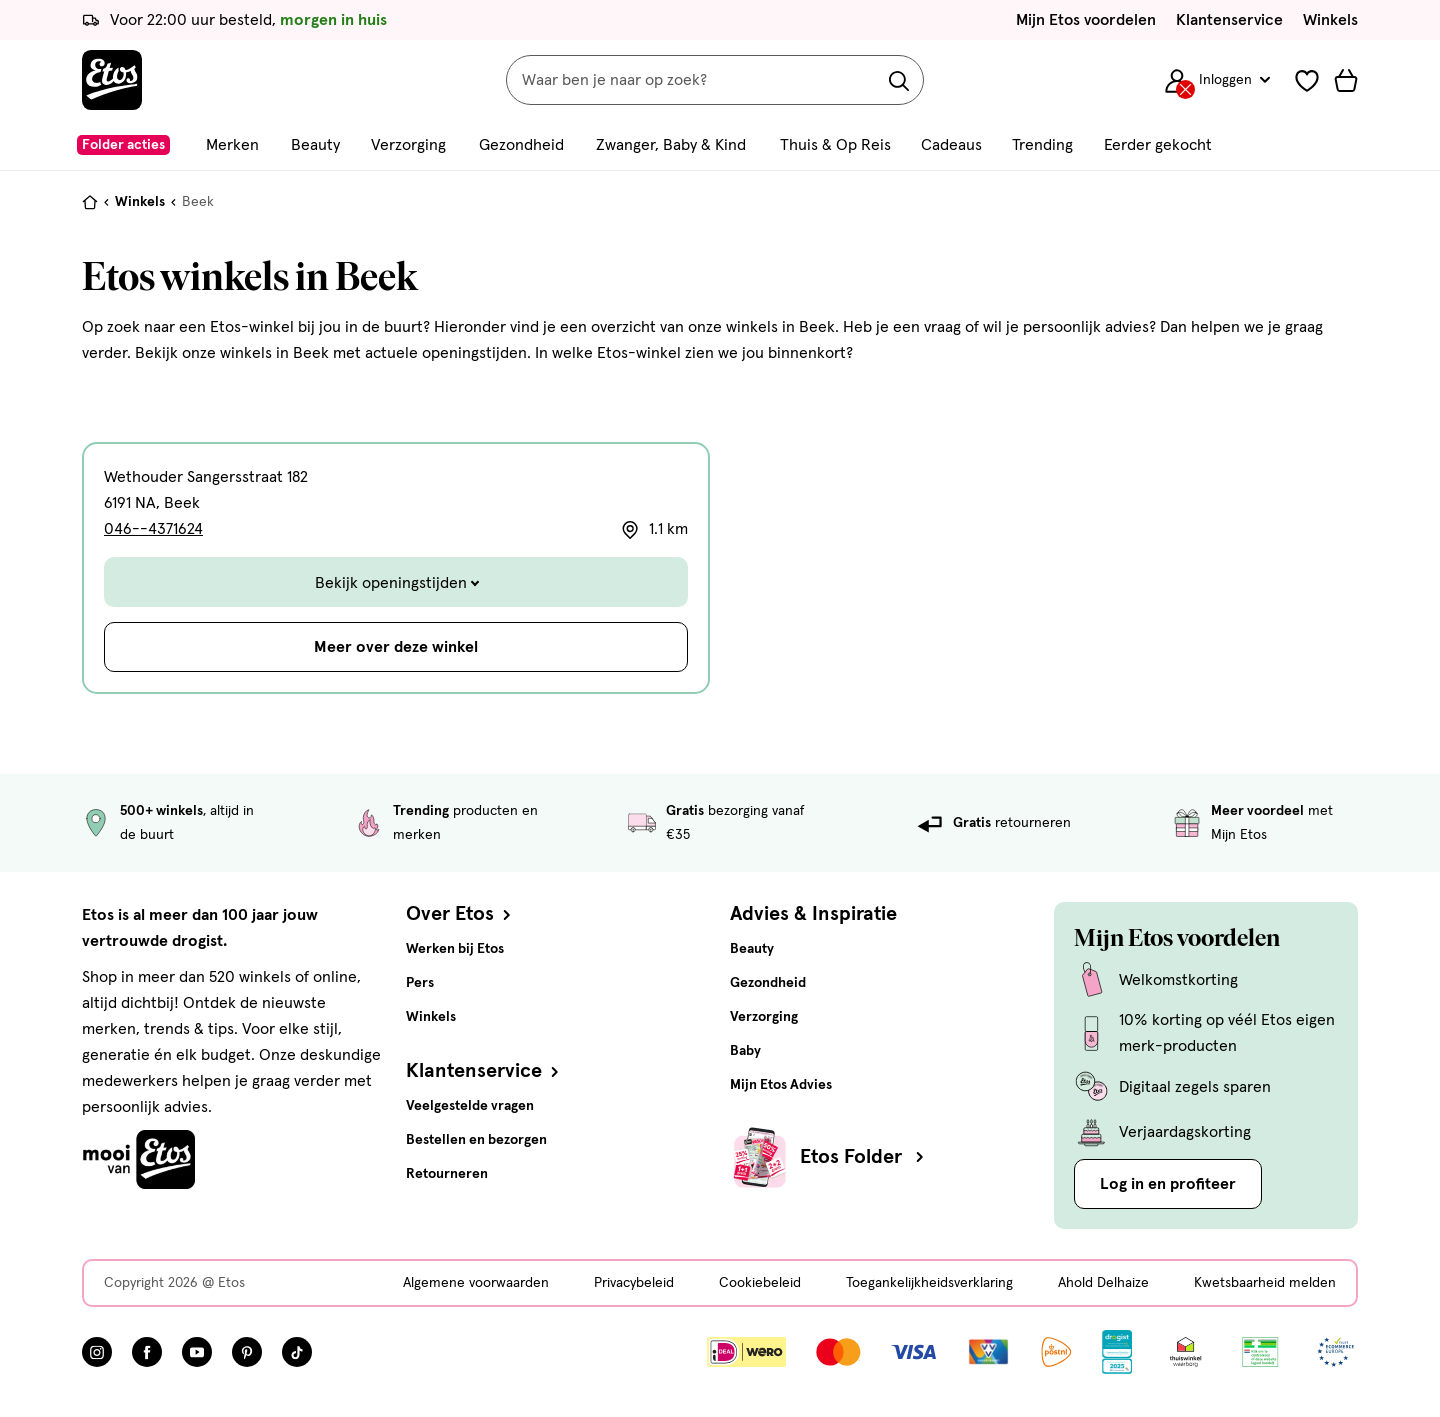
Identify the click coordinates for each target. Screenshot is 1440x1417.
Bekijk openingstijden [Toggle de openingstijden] (397, 583)
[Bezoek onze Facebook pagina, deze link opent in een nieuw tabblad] (147, 1352)
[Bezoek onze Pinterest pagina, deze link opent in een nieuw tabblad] (247, 1352)
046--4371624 (153, 529)
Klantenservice (1229, 20)
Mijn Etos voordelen (1086, 20)
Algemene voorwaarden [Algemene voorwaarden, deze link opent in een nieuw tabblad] (476, 1283)
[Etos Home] (112, 80)
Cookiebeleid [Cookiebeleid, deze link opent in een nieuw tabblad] (760, 1283)
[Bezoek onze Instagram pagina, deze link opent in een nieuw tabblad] (97, 1352)
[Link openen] (1117, 1352)
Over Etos (460, 914)
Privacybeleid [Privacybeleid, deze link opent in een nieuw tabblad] (634, 1283)
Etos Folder (864, 1157)
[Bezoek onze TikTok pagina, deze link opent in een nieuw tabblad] (297, 1352)
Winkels (1330, 20)
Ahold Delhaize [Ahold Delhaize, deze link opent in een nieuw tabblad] (1103, 1283)
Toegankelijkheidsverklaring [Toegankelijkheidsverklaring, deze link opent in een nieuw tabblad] (929, 1283)
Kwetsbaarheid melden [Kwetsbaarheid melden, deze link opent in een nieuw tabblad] (1265, 1283)
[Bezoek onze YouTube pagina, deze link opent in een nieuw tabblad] (197, 1352)
